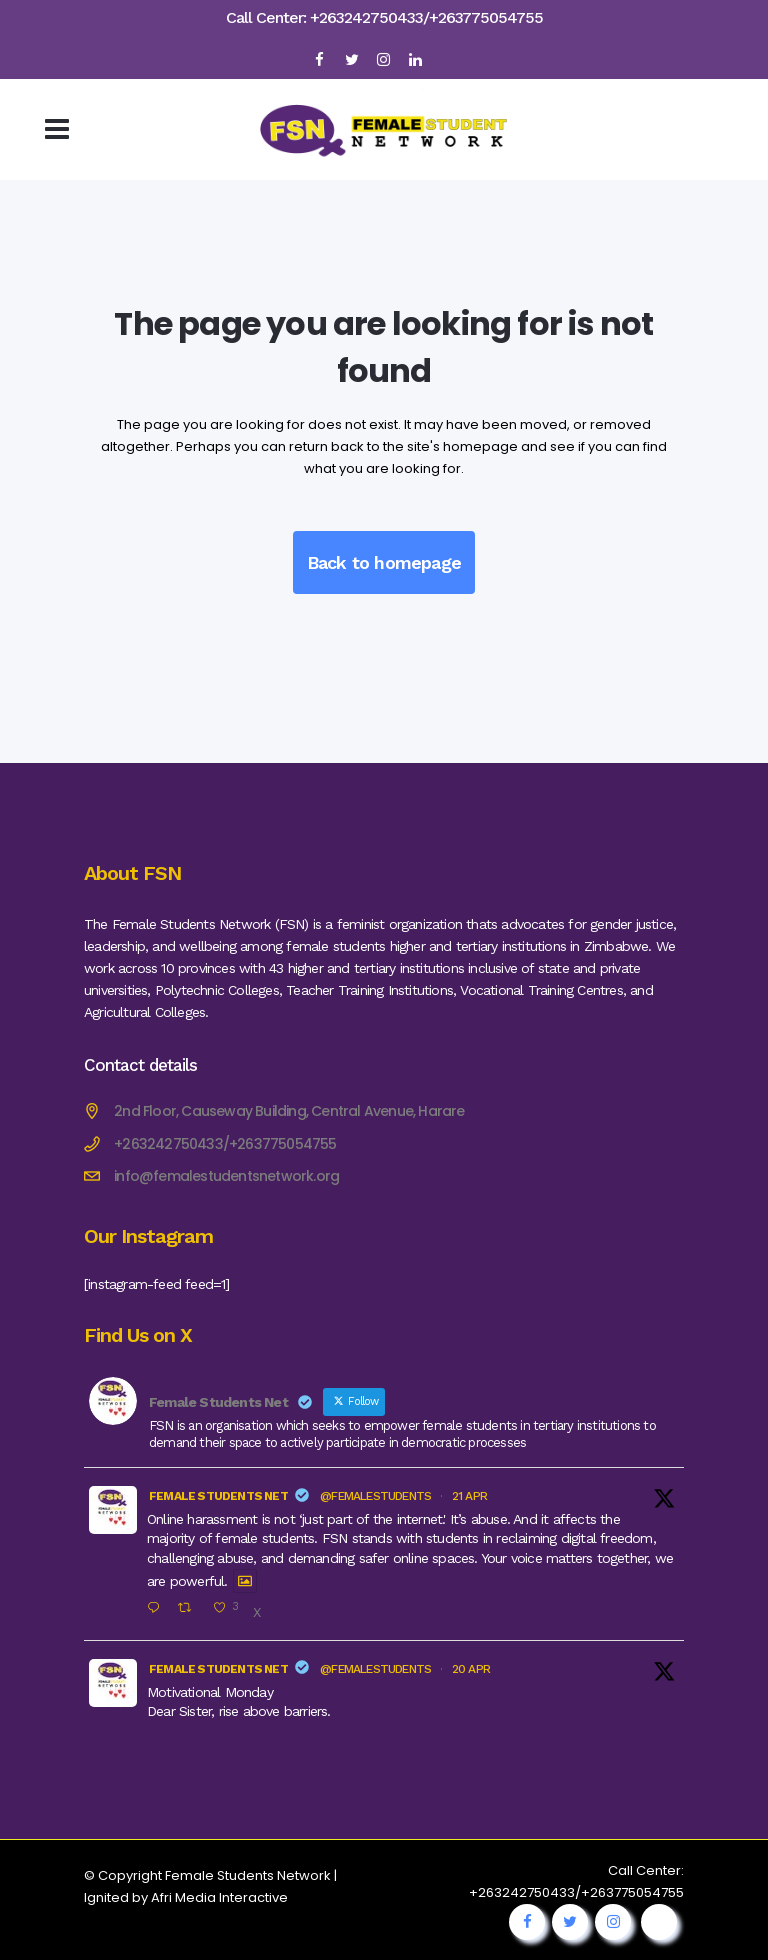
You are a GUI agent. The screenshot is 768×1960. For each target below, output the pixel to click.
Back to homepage (384, 562)
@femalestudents (375, 1496)
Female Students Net (218, 1496)
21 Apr (469, 1496)
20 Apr (471, 1669)
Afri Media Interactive (219, 1897)
